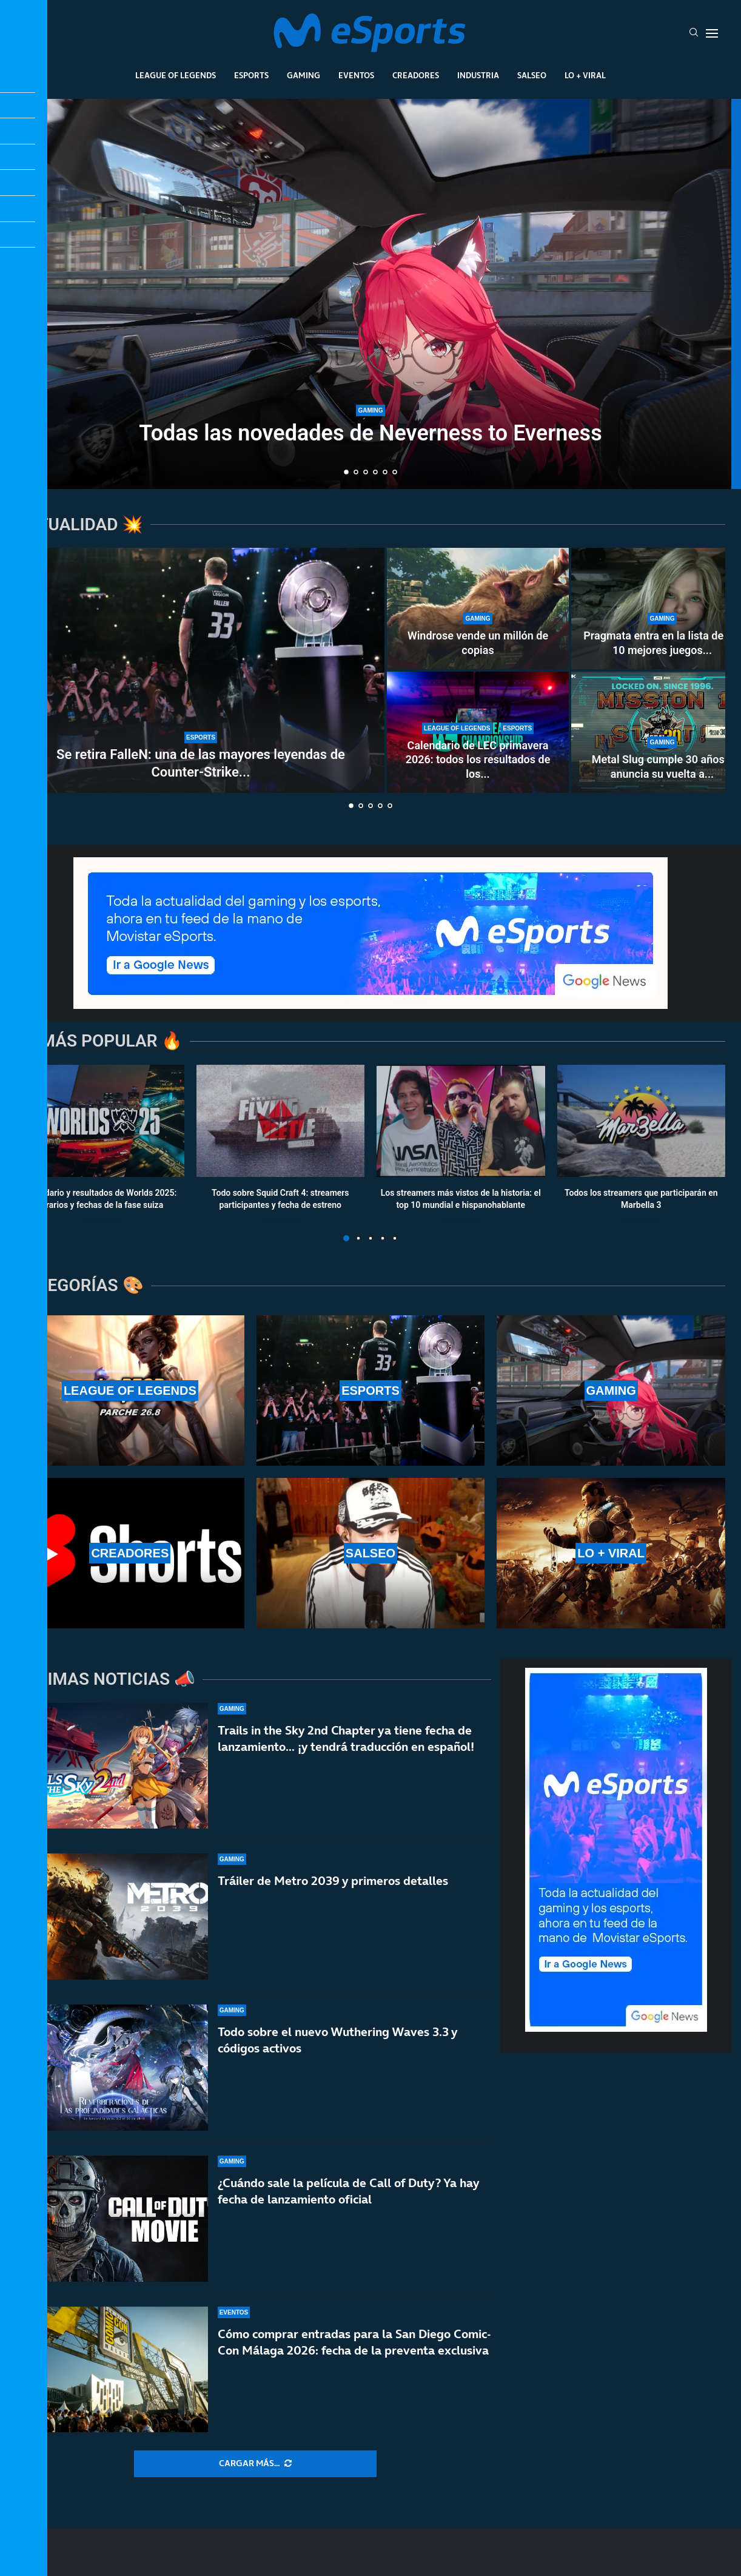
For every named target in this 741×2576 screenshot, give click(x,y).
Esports (251, 75)
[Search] (694, 33)
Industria (478, 75)
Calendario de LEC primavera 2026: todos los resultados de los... (478, 759)
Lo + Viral (585, 75)
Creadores (415, 75)
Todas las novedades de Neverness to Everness (370, 433)
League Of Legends (175, 75)
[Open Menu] (712, 33)
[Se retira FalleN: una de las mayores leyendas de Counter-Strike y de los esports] (200, 670)
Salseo (531, 75)
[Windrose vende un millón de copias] (478, 608)
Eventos (356, 75)
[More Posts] (255, 2463)
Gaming (303, 75)
